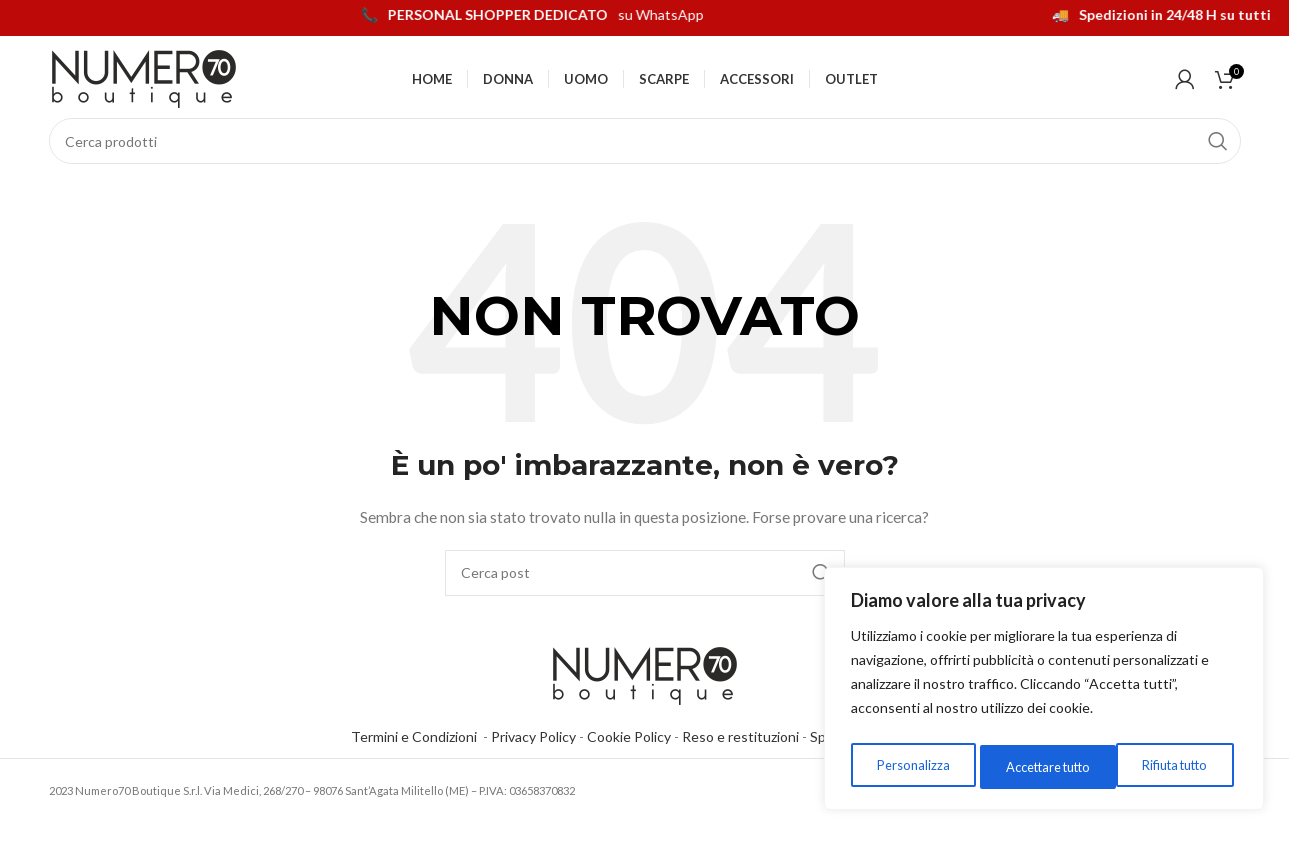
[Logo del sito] (144, 88)
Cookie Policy (629, 761)
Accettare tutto (1167, 766)
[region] (1044, 693)
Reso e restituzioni (740, 761)
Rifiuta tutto (1032, 766)
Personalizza (908, 766)
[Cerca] (645, 166)
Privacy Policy (533, 761)
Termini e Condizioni (417, 761)
